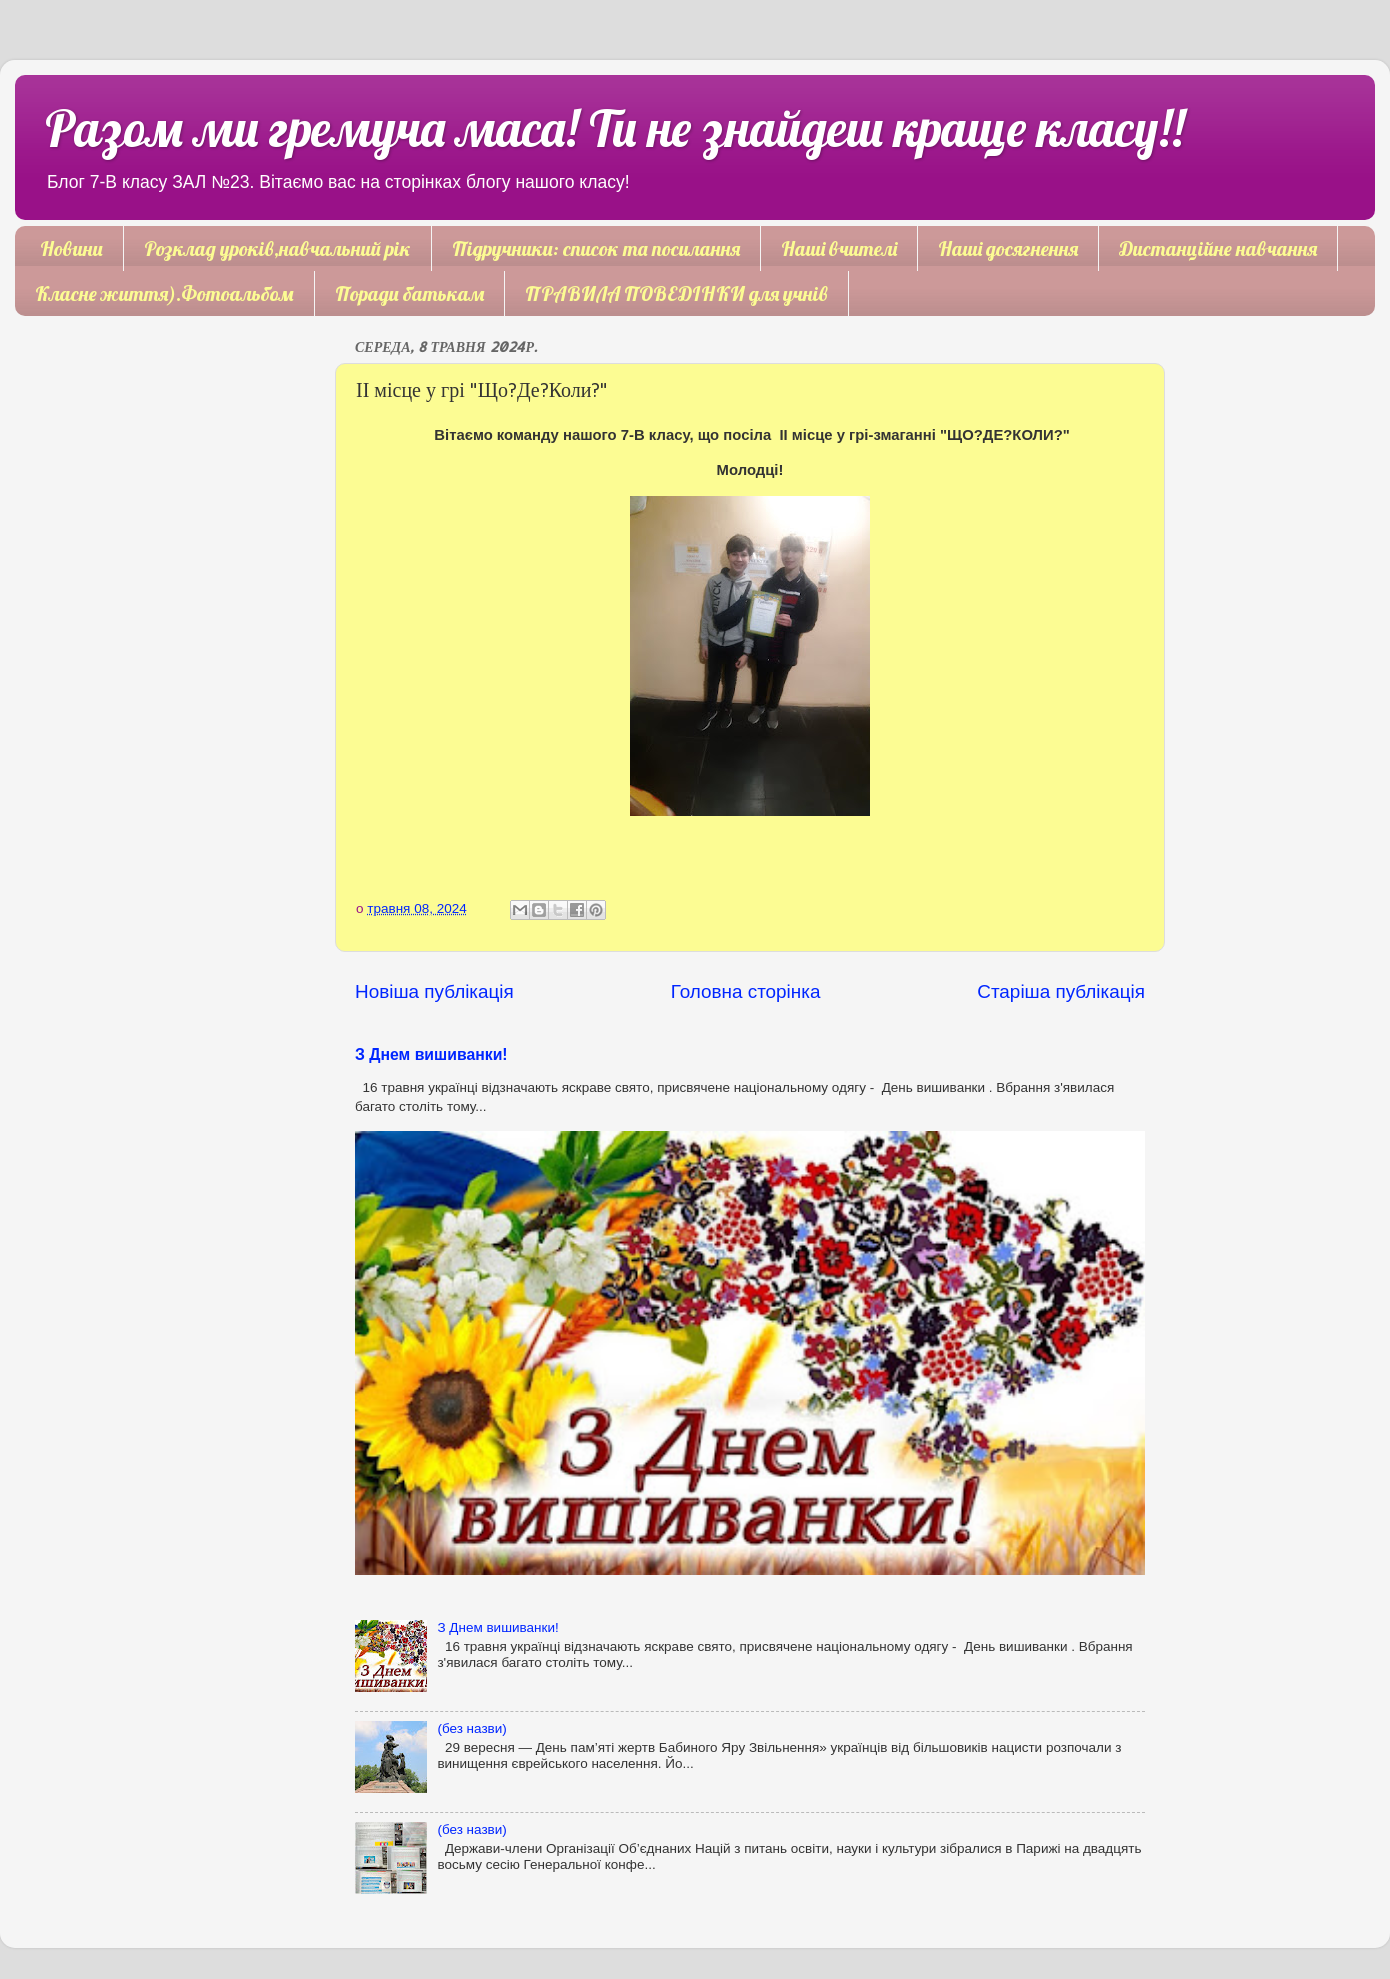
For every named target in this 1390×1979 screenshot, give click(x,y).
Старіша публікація (1061, 991)
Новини (71, 248)
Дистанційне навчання (1218, 248)
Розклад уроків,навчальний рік (277, 248)
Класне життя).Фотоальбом (164, 293)
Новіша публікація (434, 991)
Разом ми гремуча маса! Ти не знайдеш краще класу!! (614, 128)
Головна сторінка (746, 991)
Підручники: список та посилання (596, 248)
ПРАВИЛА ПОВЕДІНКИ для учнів (676, 293)
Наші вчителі (839, 248)
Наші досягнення (1008, 248)
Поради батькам (409, 293)
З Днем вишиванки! (431, 1054)
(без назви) (471, 1728)
